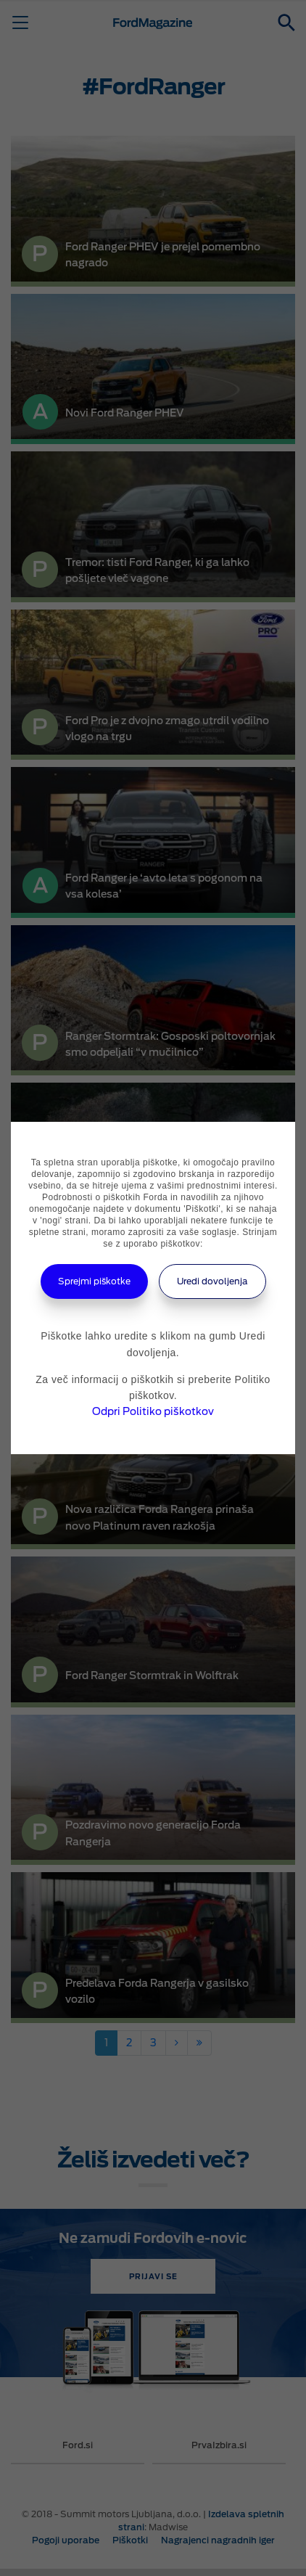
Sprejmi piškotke (94, 1281)
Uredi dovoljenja (212, 1281)
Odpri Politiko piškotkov (153, 1411)
